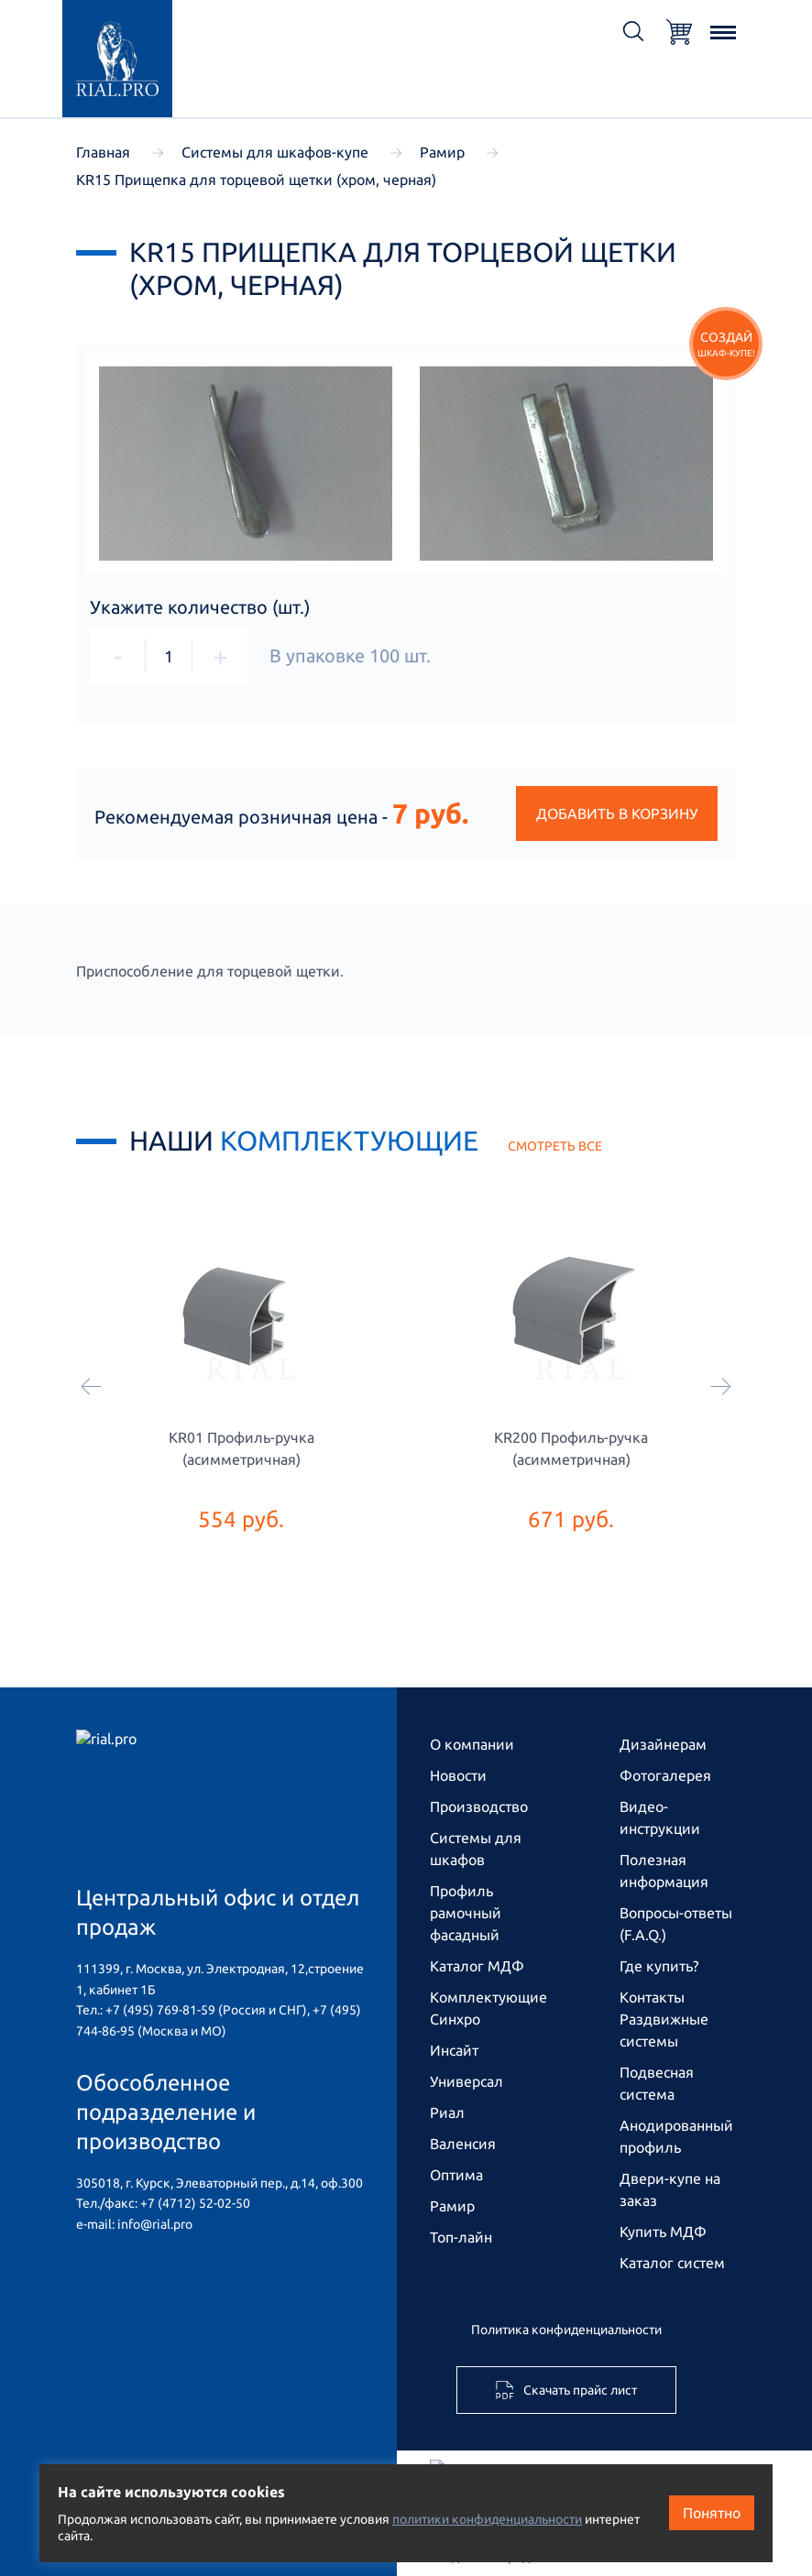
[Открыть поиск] (633, 32)
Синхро (455, 2019)
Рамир (452, 2206)
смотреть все (555, 1146)
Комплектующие (488, 1997)
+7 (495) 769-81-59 (160, 2010)
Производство (479, 1806)
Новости (458, 1775)
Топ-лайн (461, 2237)
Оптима (456, 2175)
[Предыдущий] (91, 1388)
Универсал (466, 2081)
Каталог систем (672, 2262)
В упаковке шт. (350, 656)
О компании (472, 1744)
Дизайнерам (663, 1744)
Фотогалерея (665, 1775)
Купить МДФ (663, 2231)
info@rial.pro (154, 2224)
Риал (447, 2112)
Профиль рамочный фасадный (465, 1913)
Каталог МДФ (477, 1966)
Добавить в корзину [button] (616, 813)
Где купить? (659, 1966)
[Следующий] (721, 1388)
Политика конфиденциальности (566, 2329)
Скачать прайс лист (566, 2390)
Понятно (712, 2513)
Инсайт (454, 2050)
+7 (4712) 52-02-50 (195, 2203)
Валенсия (463, 2143)
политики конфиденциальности (487, 2519)
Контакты (652, 1997)
